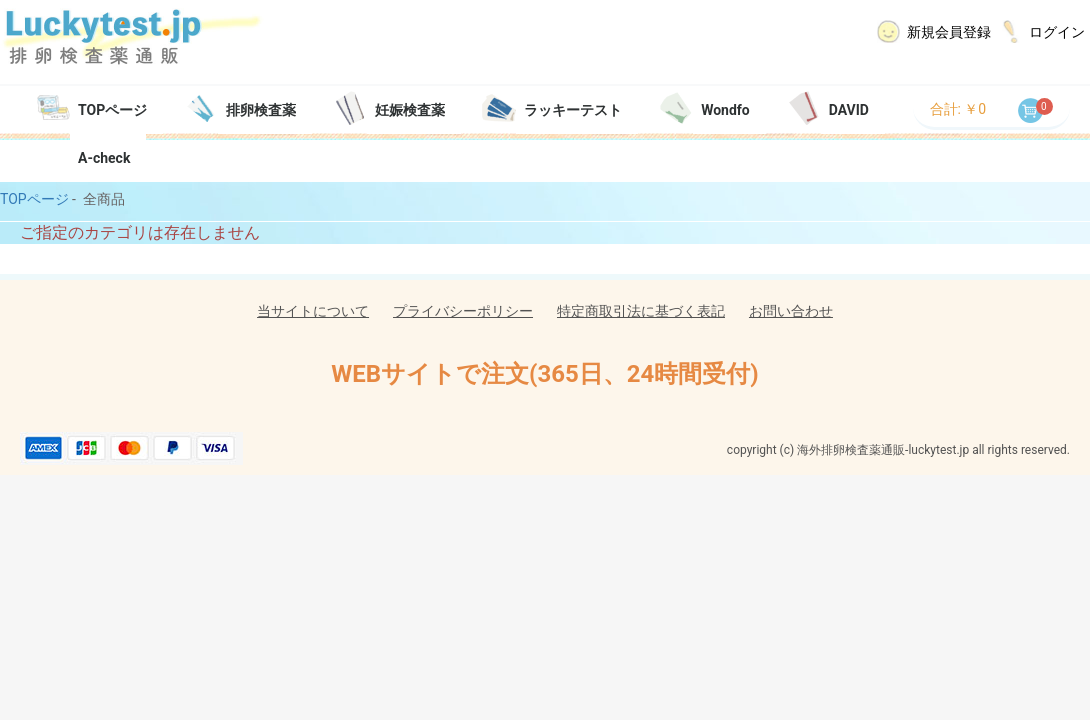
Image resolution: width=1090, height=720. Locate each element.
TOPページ (112, 110)
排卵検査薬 (261, 110)
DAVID (849, 110)
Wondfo (725, 110)
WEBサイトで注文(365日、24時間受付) (544, 374)
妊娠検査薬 (410, 110)
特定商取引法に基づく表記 (641, 311)
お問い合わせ (791, 311)
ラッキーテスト (573, 110)
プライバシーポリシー (463, 311)
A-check (104, 158)
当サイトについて (313, 311)
